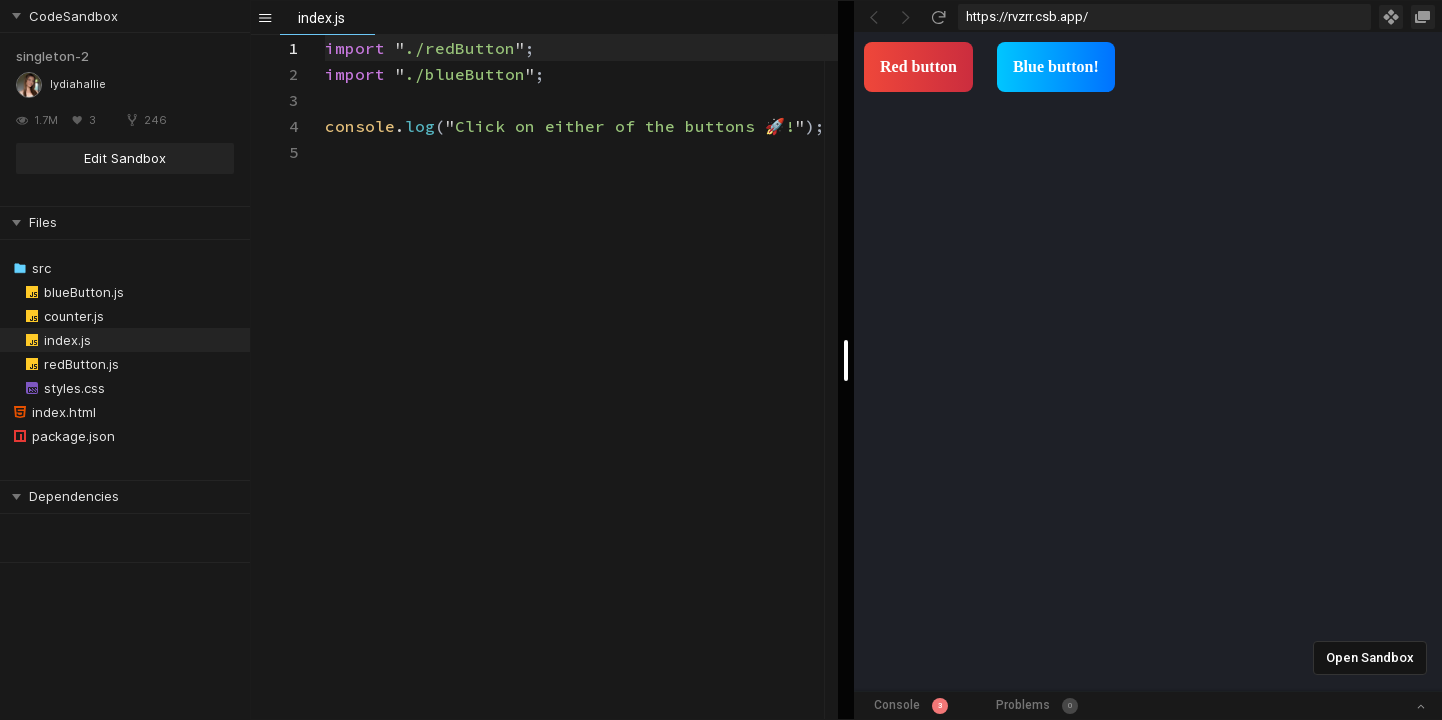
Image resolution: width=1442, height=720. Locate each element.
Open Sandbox (1370, 657)
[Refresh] (938, 17)
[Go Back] (874, 17)
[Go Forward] (906, 17)
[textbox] (325, 35)
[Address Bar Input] (1164, 17)
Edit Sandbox (125, 158)
